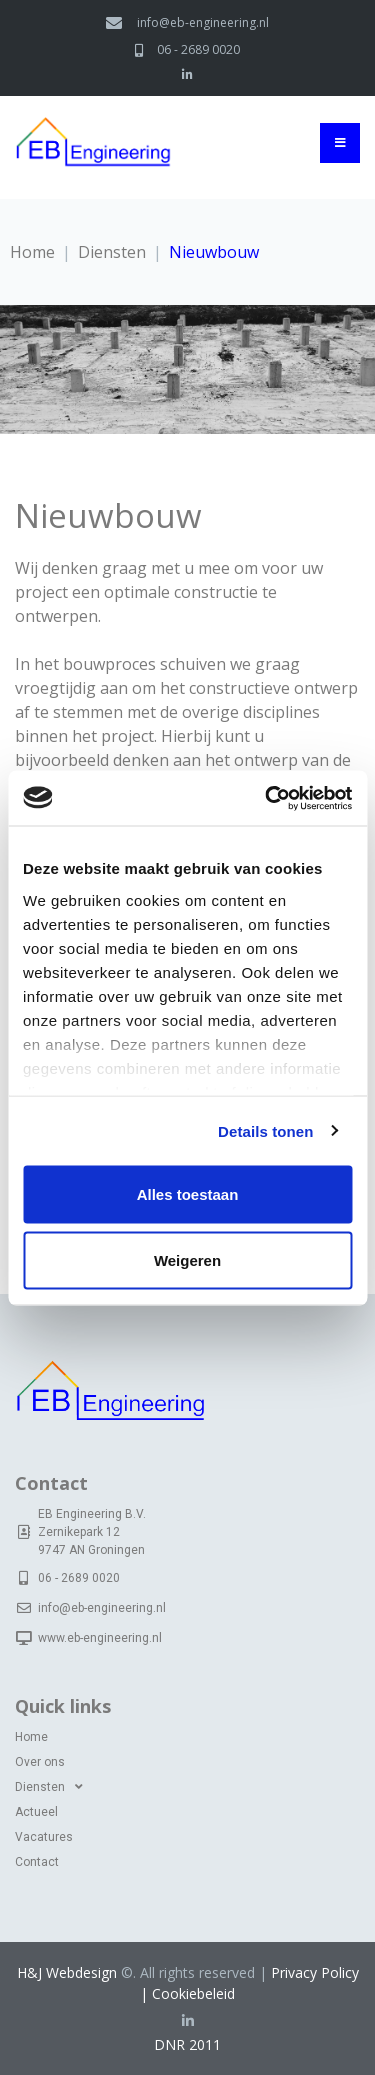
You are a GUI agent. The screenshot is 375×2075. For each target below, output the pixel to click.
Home (32, 252)
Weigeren (187, 1259)
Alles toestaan (188, 1194)
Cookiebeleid (193, 1993)
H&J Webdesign (67, 1972)
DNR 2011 (187, 2044)
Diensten (112, 252)
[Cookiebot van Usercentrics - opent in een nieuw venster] (267, 798)
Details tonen (265, 1130)
